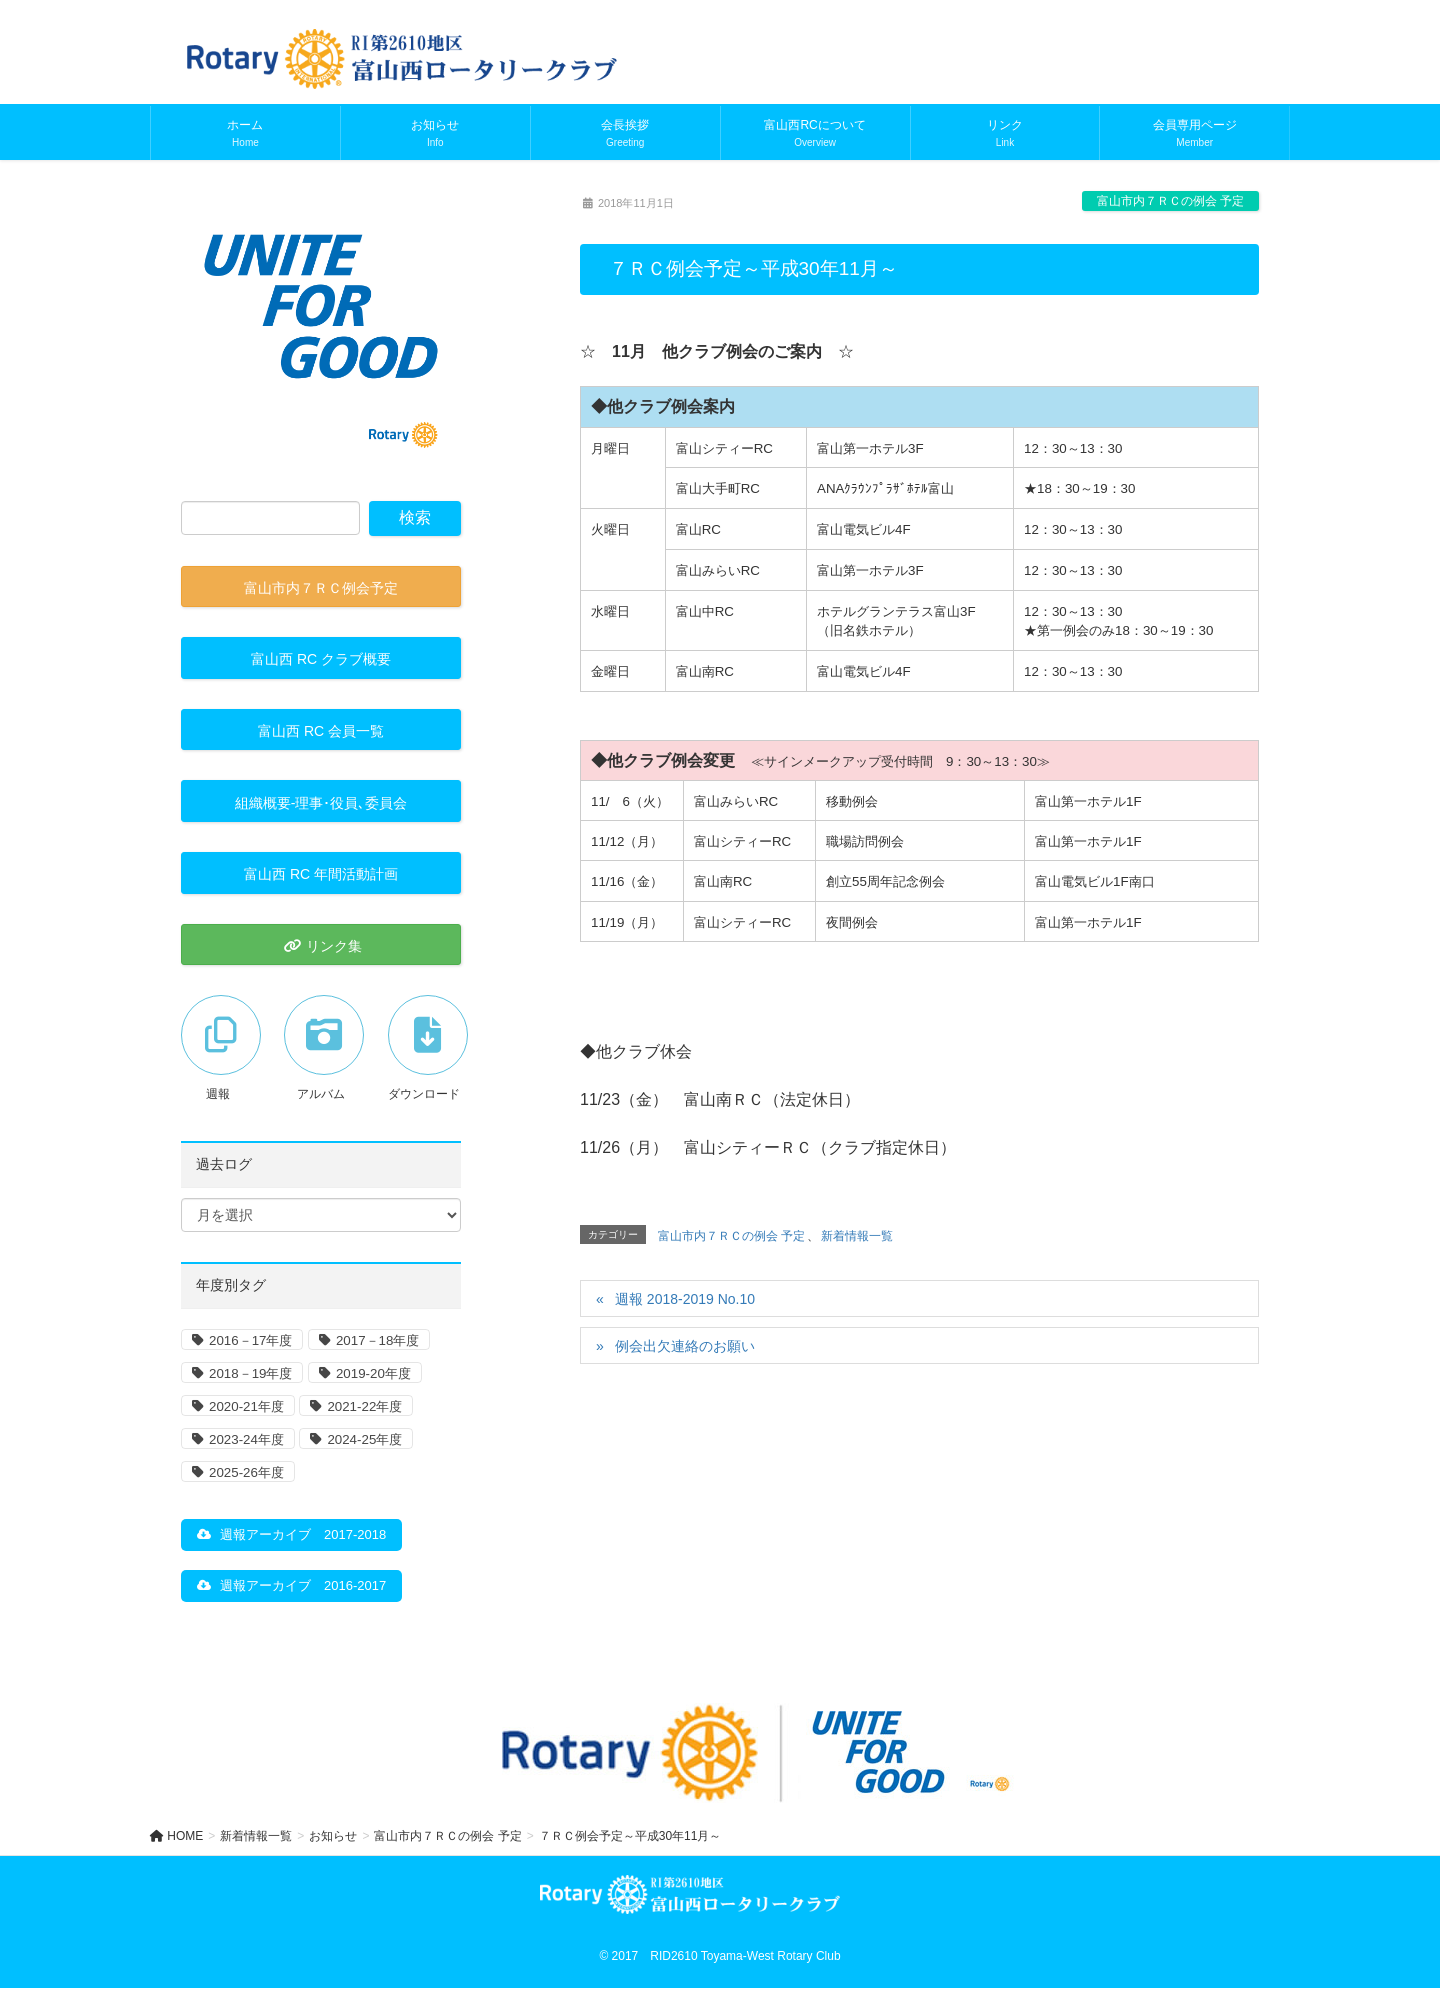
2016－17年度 (250, 1340)
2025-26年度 (246, 1472)
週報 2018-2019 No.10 (685, 1299)
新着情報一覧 (857, 1236)
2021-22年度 (364, 1406)
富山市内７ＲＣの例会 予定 (1170, 201)
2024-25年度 (364, 1439)
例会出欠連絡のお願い (685, 1346)
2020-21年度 (246, 1406)
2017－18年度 (377, 1340)
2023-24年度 (246, 1439)
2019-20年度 (373, 1373)
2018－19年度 (250, 1373)
